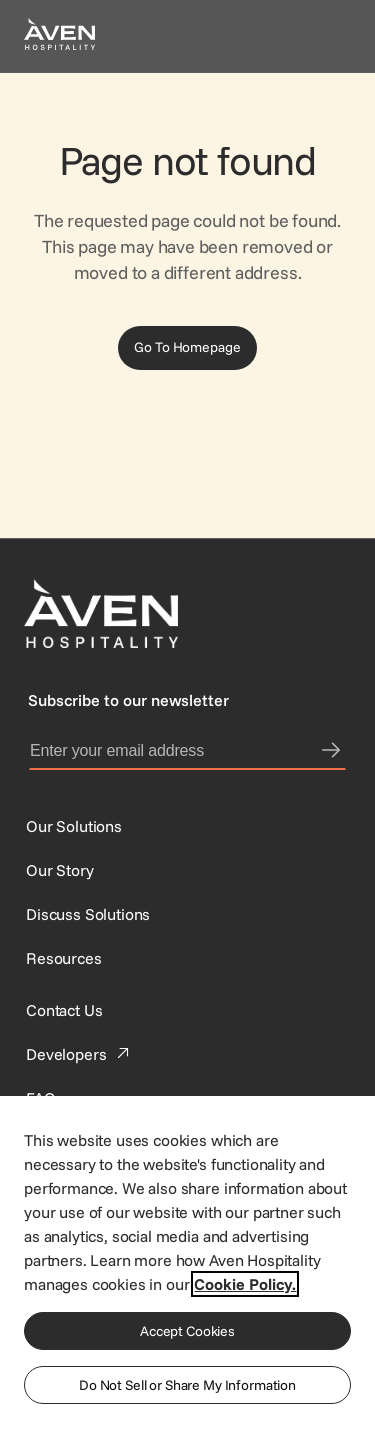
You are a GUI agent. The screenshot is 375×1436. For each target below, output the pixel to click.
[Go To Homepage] (187, 348)
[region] (187, 1265)
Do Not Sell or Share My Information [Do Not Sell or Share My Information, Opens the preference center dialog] (187, 1385)
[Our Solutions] (74, 826)
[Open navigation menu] (327, 36)
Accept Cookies (187, 1331)
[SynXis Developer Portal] (60, 870)
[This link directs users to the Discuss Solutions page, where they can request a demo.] (88, 914)
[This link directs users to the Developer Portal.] (80, 1054)
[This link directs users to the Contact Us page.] (64, 1010)
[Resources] (64, 958)
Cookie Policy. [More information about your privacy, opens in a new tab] (245, 1284)
